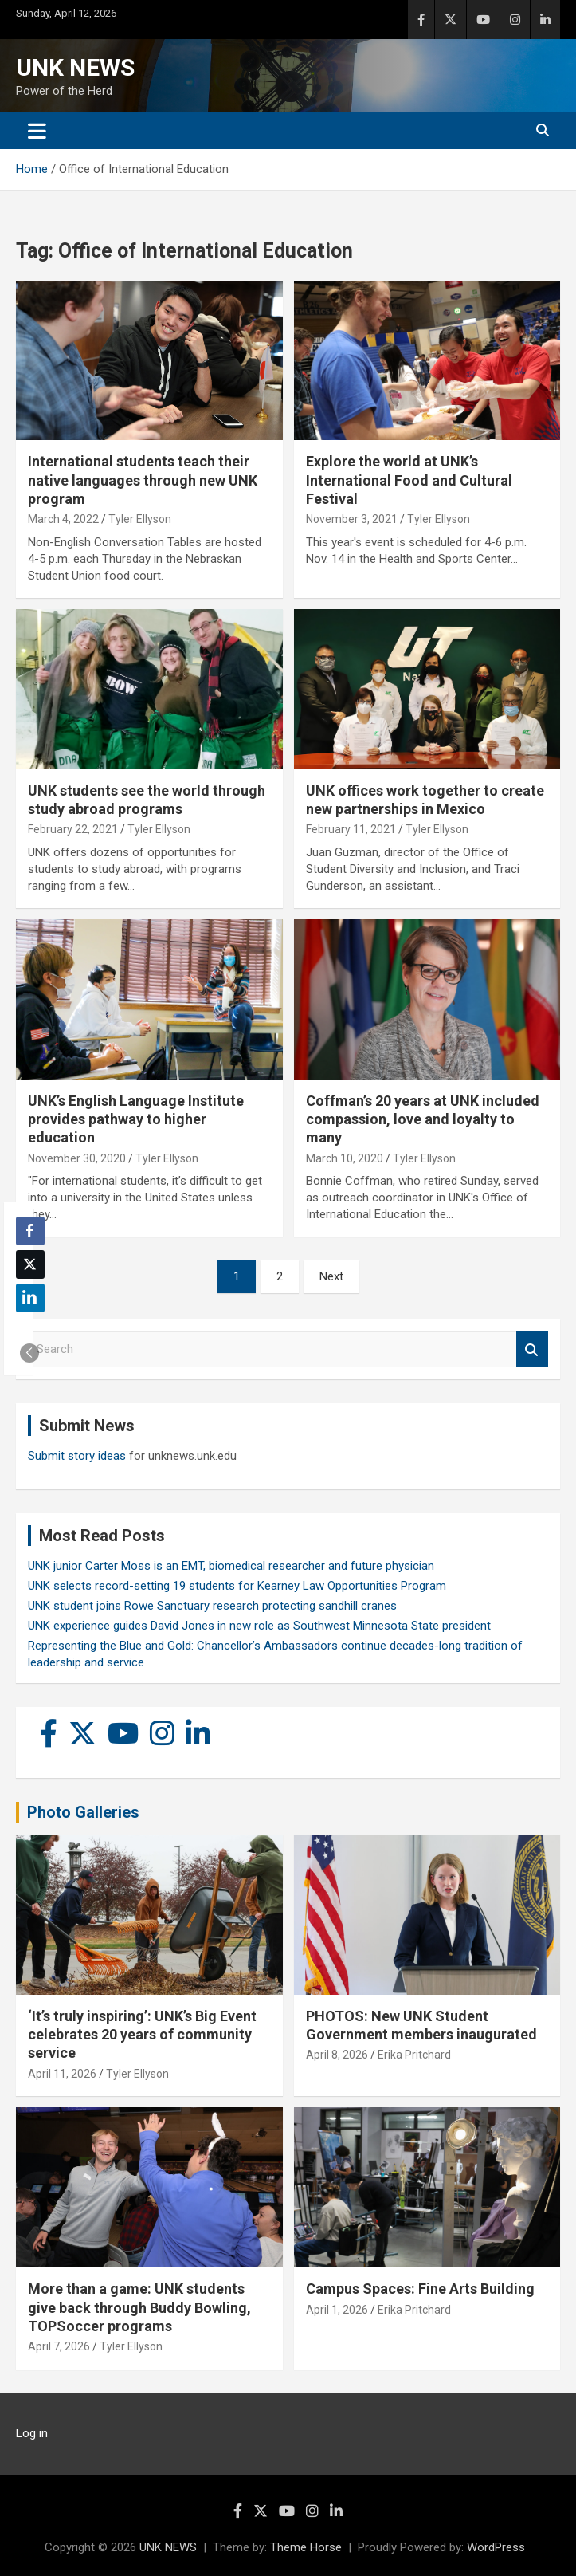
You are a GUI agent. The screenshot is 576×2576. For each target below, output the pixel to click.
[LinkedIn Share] (30, 1298)
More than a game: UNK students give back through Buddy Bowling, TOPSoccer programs (139, 2307)
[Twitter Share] (30, 1264)
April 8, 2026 (337, 2054)
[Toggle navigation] (37, 130)
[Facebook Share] (30, 1231)
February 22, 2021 (73, 829)
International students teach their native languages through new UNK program (142, 480)
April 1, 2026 (337, 2309)
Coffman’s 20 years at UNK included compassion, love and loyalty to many (422, 1119)
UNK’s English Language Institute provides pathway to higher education (136, 1119)
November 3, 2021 (352, 519)
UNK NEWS (75, 67)
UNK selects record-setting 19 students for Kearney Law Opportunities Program (237, 1586)
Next (331, 1276)
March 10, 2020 (344, 1158)
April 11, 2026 (62, 2073)
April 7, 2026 (59, 2346)
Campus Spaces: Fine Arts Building (420, 2288)
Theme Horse (306, 2547)
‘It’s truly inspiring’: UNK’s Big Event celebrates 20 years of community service (142, 2035)
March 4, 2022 (63, 519)
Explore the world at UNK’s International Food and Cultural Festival (409, 480)
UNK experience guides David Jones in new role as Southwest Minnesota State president (259, 1625)
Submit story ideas (77, 1456)
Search (532, 1349)
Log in (32, 2433)
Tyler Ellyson (139, 519)
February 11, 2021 (351, 829)
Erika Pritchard (414, 2054)
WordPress (496, 2547)
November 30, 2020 (77, 1158)
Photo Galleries (83, 1812)
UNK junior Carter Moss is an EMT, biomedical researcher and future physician (231, 1566)
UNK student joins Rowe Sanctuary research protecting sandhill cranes (212, 1606)
